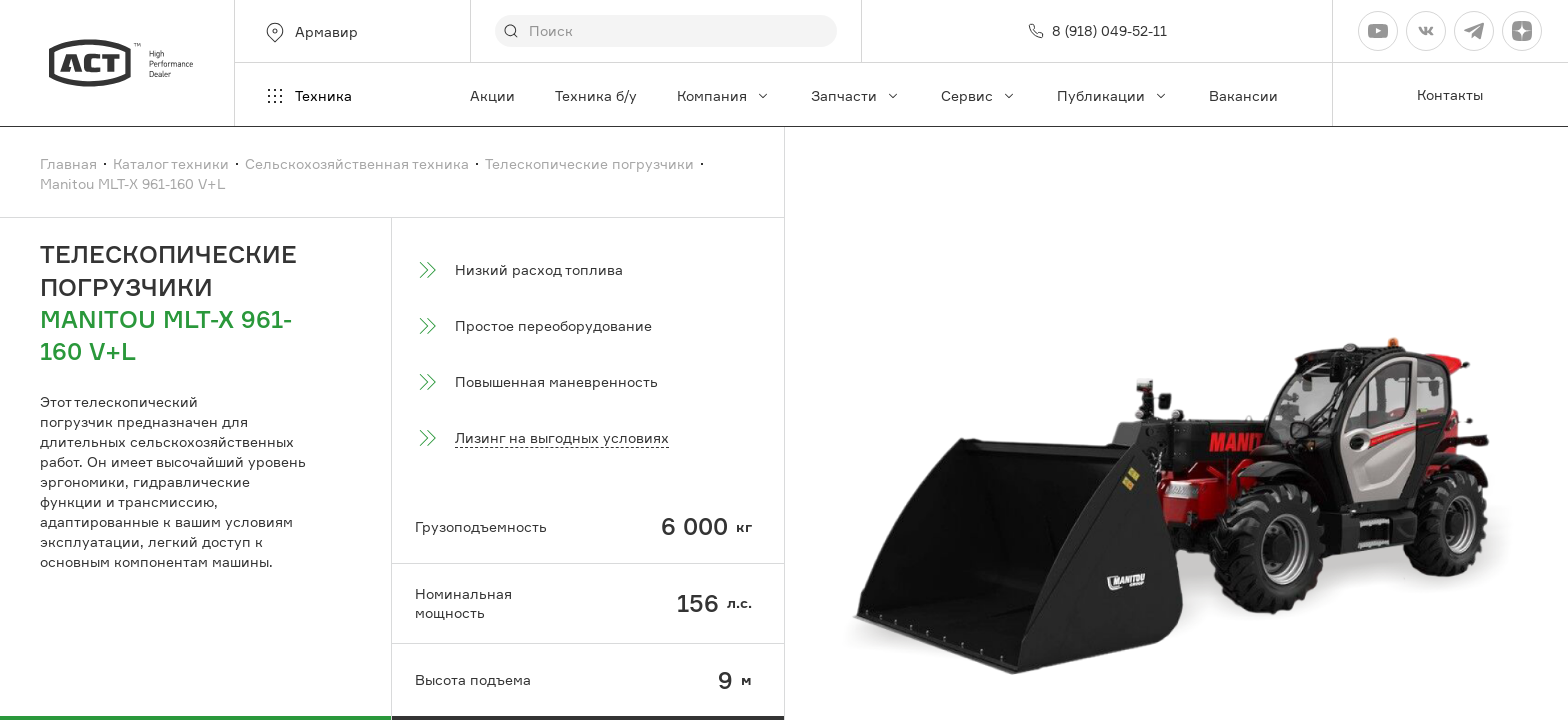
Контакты (1450, 94)
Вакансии (1243, 95)
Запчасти (856, 95)
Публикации (1113, 95)
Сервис (979, 95)
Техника (307, 96)
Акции (492, 95)
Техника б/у (596, 95)
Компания (724, 95)
